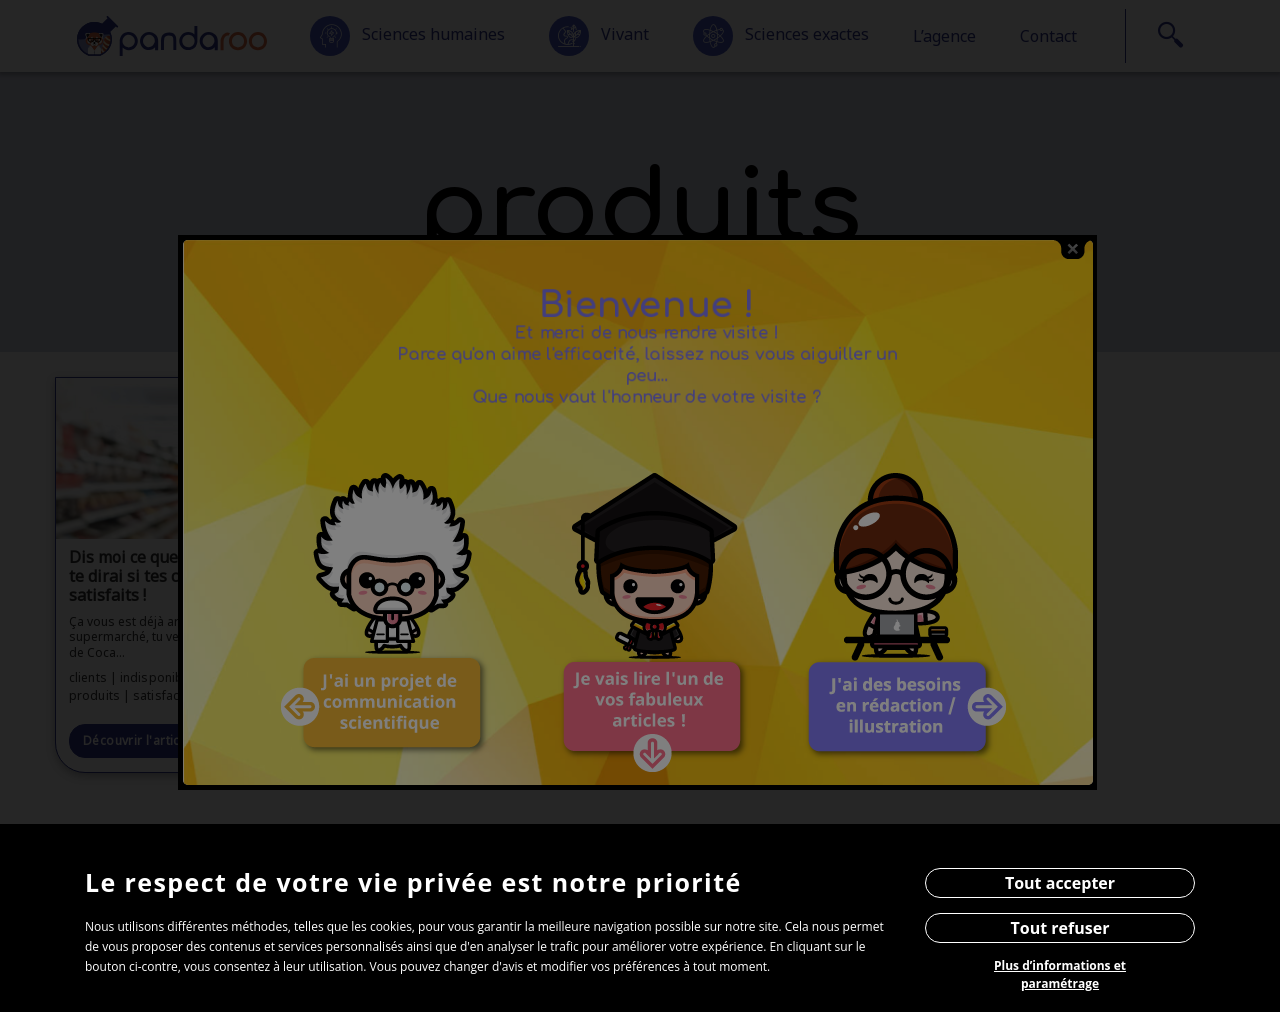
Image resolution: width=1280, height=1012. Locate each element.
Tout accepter (1060, 883)
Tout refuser (1060, 928)
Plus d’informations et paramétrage (1060, 974)
